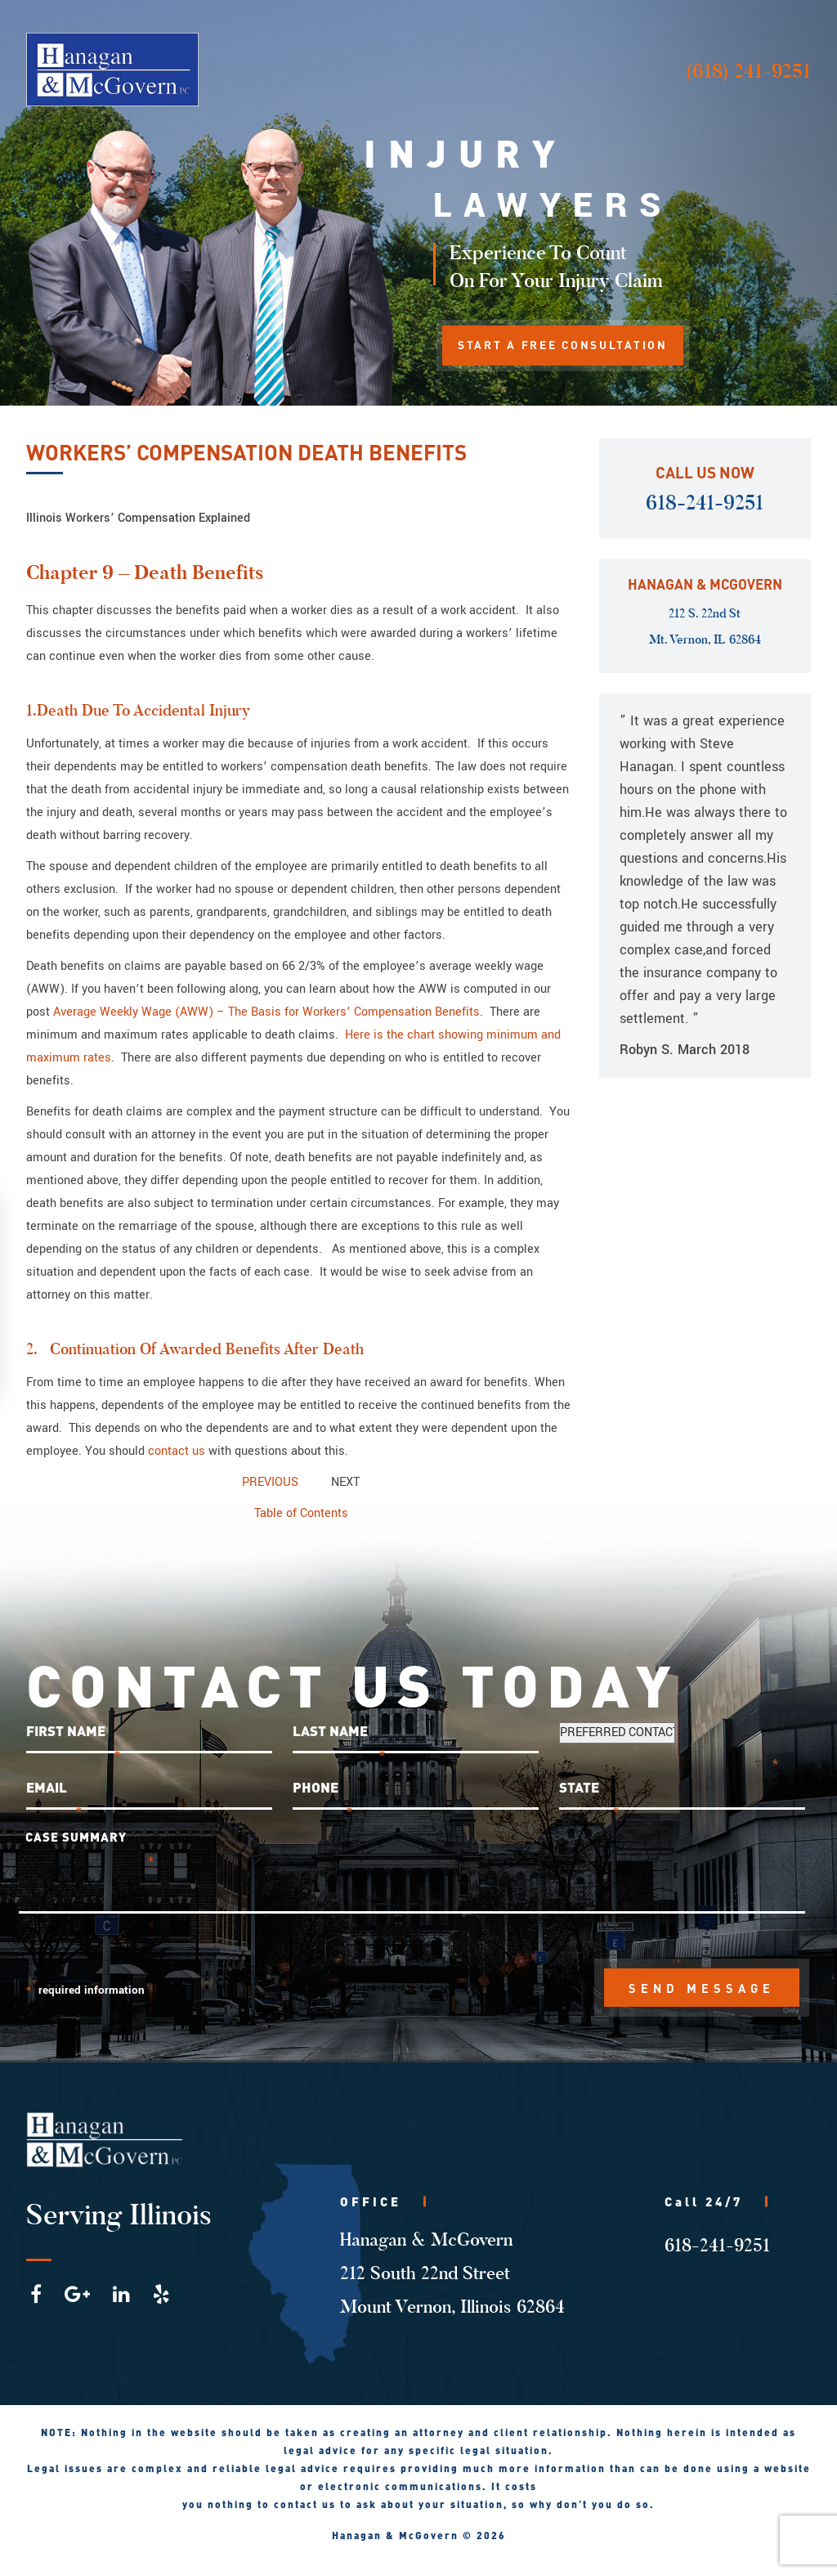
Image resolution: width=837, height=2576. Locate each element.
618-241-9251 (704, 503)
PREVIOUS (270, 1482)
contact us (176, 1451)
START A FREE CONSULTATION (567, 346)
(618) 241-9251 (748, 70)
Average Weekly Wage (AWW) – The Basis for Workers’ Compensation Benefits (266, 1012)
